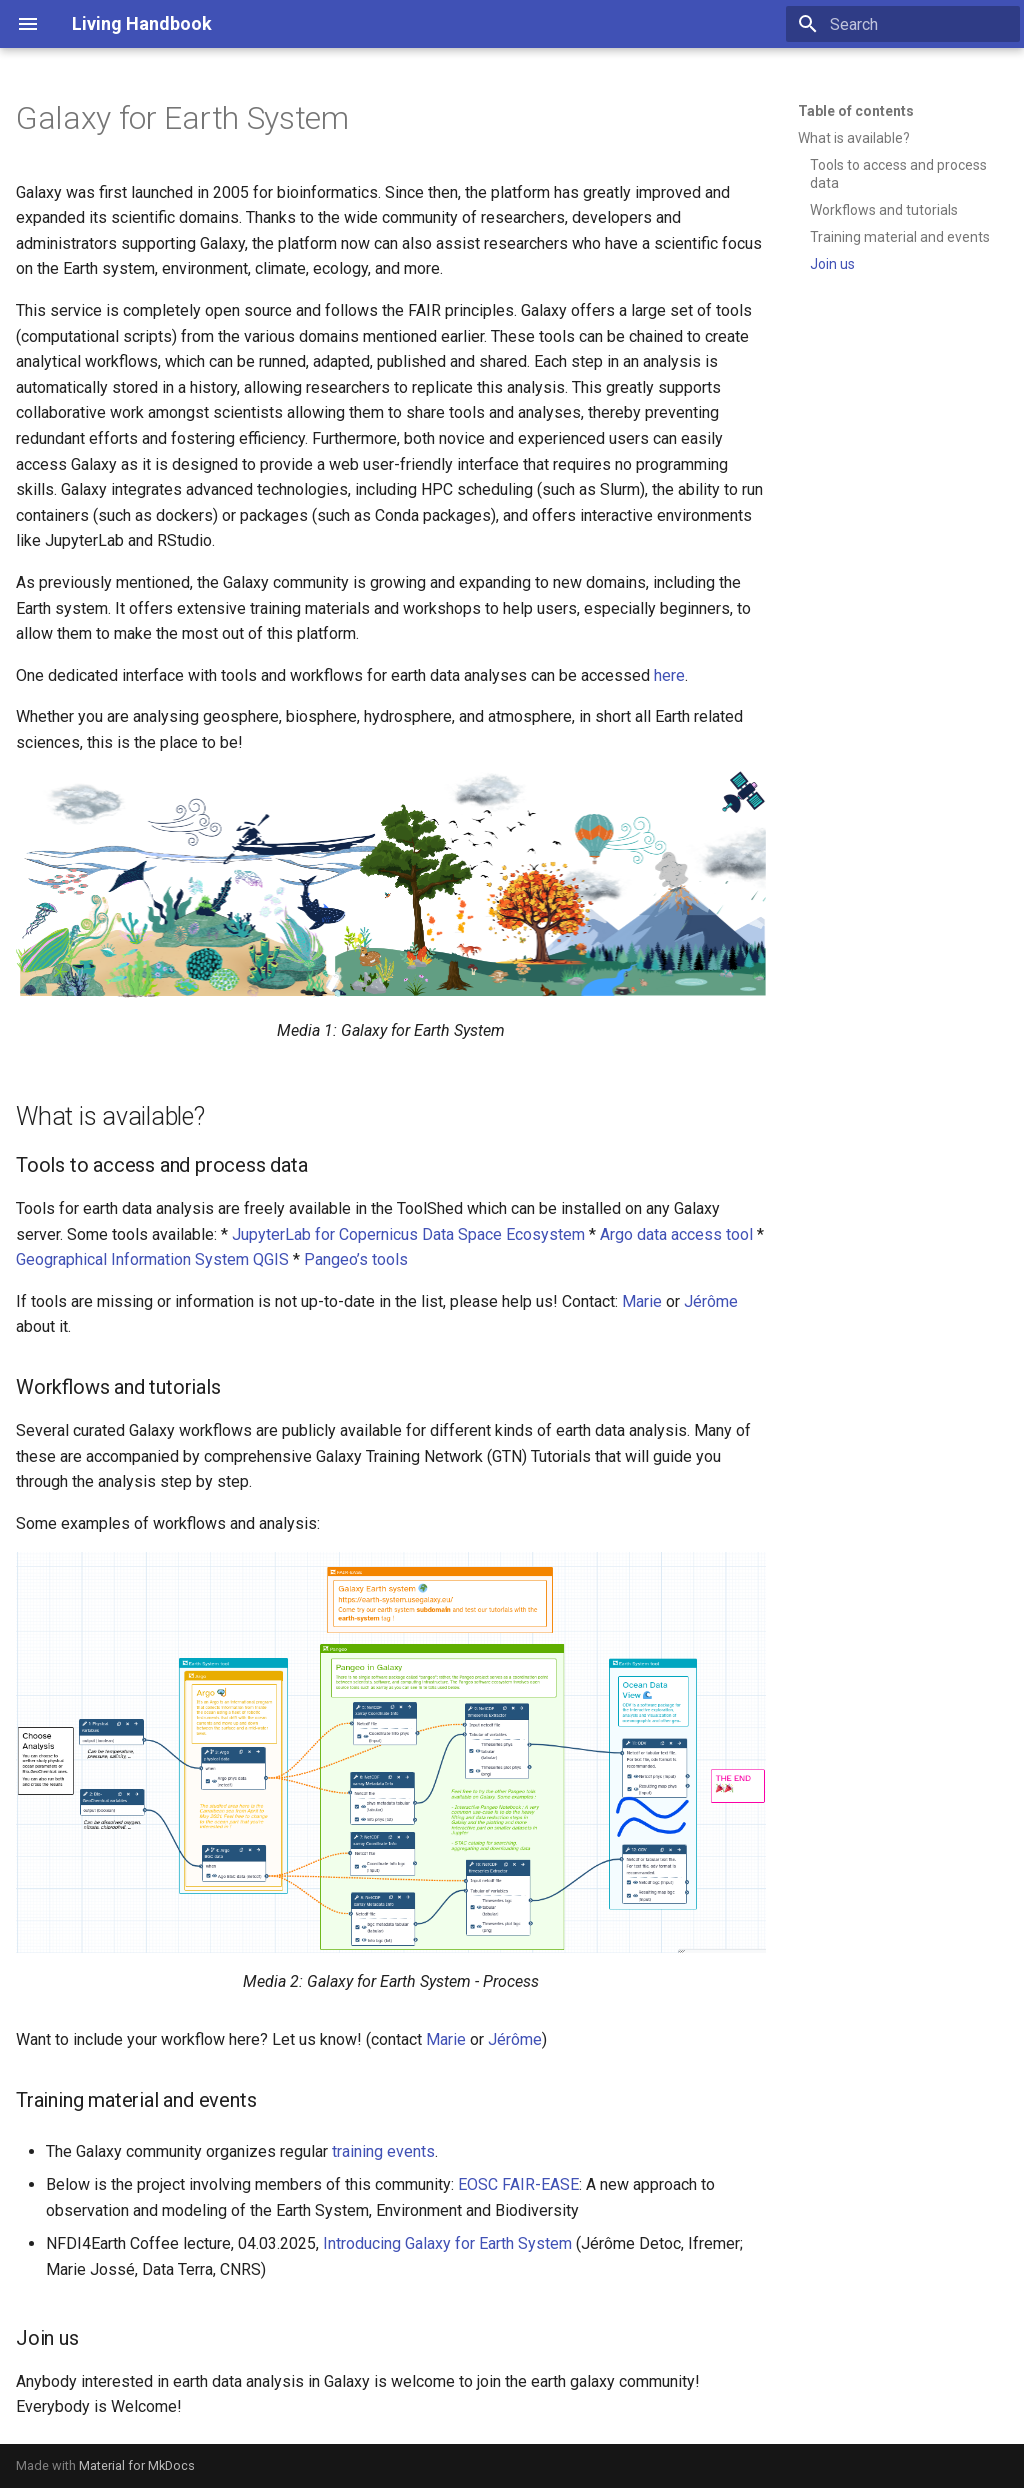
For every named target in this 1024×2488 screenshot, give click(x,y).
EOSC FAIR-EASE (518, 2184)
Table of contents (856, 111)
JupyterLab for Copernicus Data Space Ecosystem (408, 1234)
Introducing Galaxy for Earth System (447, 2243)
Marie (642, 1301)
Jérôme (711, 1301)
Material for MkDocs (137, 2465)
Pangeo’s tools (356, 1259)
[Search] (903, 24)
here (669, 675)
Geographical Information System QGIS (152, 1259)
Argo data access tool (676, 1234)
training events (383, 2151)
